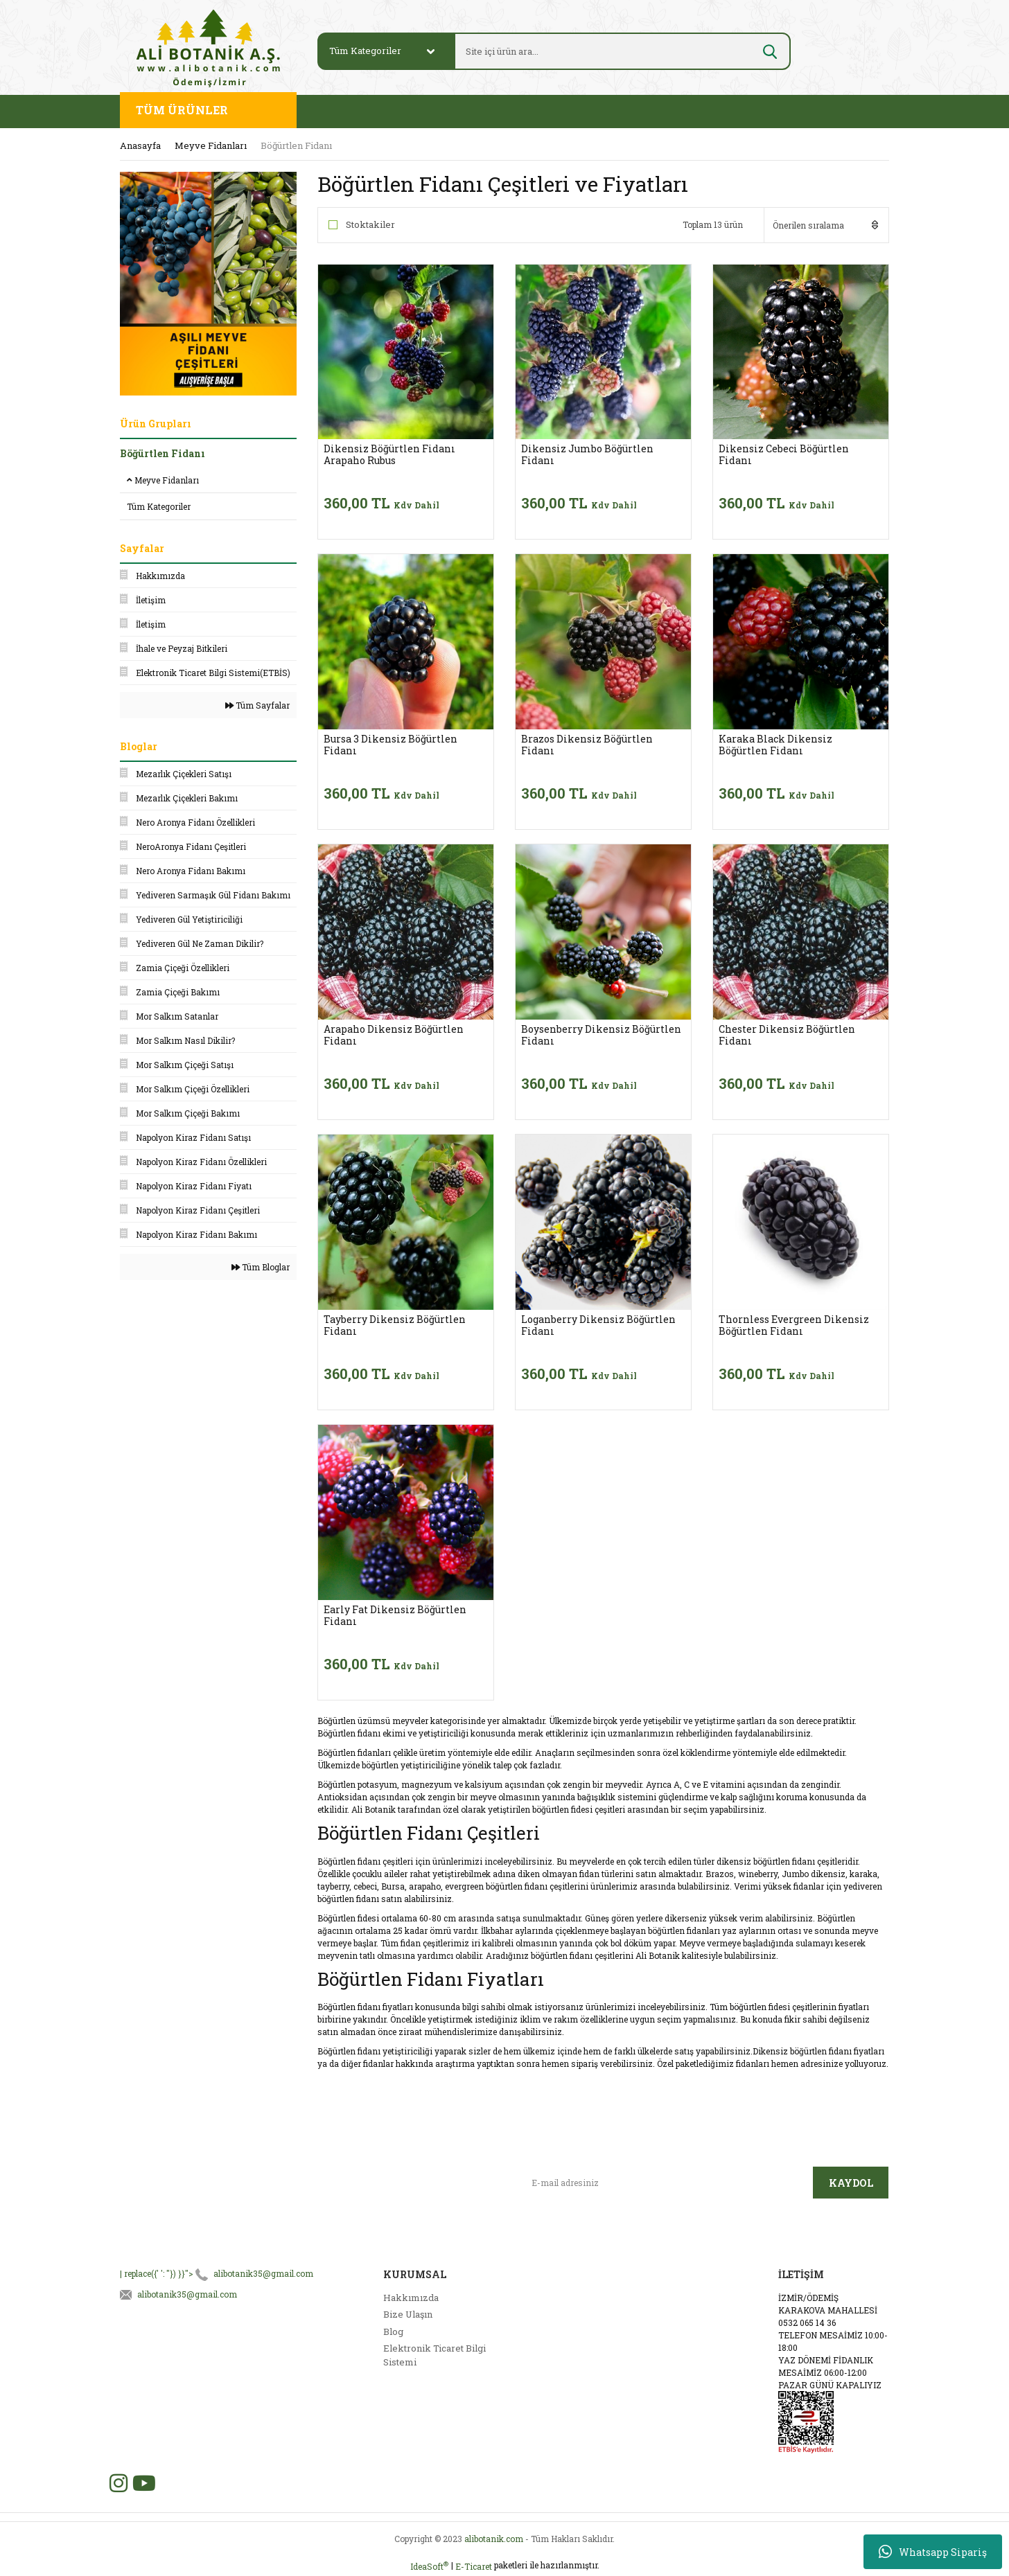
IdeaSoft (429, 2566)
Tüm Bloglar (260, 1266)
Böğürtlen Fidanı (296, 145)
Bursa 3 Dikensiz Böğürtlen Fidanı (390, 744)
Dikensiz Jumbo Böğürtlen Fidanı (587, 454)
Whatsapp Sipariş (933, 2551)
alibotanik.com (493, 2538)
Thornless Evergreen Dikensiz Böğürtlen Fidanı (794, 1325)
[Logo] (208, 47)
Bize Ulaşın (407, 2314)
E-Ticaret (473, 2566)
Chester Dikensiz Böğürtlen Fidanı (787, 1035)
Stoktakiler (370, 224)
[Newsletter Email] (667, 2182)
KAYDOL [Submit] (851, 2182)
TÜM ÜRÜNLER (182, 110)
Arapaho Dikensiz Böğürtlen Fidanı (394, 1035)
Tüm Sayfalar (257, 705)
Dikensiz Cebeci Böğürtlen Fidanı (784, 454)
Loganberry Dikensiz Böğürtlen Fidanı (598, 1325)
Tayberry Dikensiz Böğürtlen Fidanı (395, 1325)
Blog (393, 2331)
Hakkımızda (411, 2297)
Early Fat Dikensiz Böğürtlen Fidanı (395, 1615)
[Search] (606, 51)
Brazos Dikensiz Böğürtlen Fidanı (587, 744)
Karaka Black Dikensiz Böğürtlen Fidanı (775, 744)
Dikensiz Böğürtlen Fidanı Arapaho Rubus (389, 454)
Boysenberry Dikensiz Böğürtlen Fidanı (601, 1035)
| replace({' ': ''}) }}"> (216, 2273)
